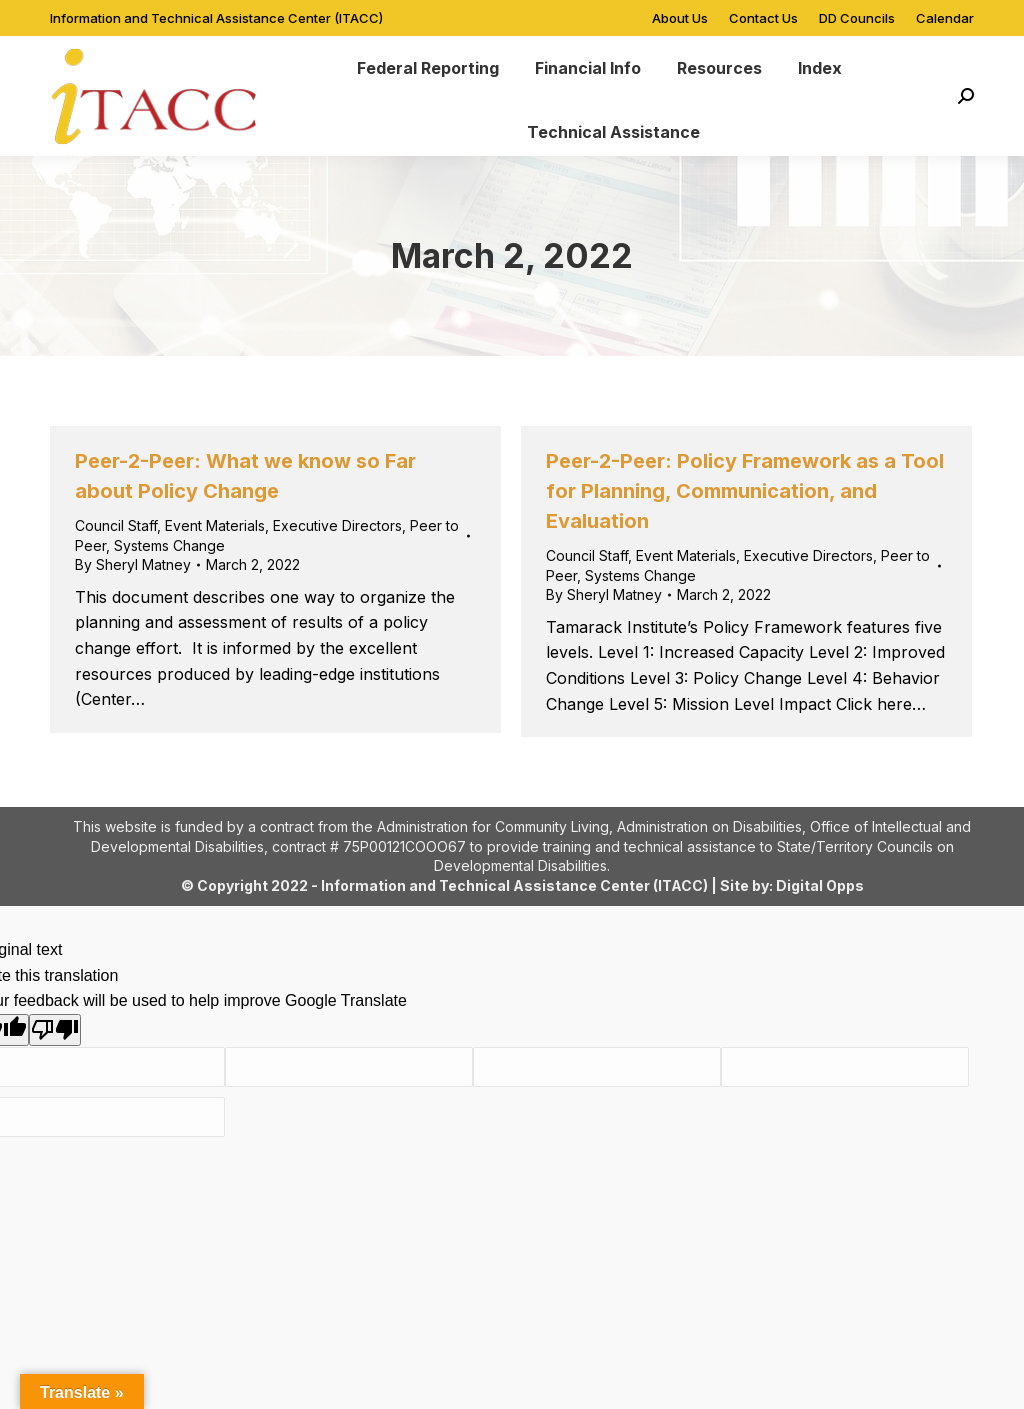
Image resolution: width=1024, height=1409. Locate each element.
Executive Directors (337, 525)
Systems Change (169, 545)
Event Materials (215, 525)
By (133, 564)
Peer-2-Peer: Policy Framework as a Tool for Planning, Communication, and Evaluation (745, 491)
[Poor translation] (55, 1030)
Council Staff (116, 525)
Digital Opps (820, 885)
